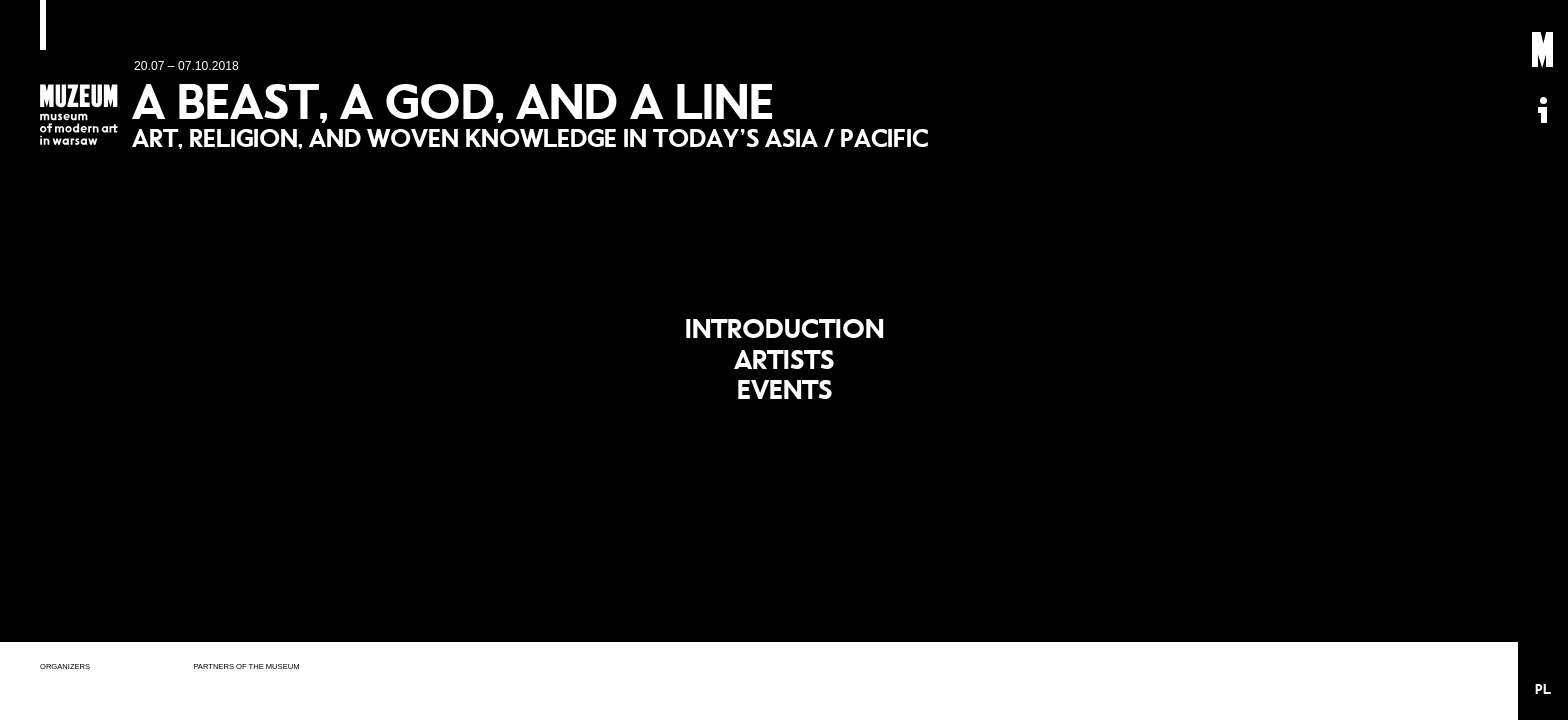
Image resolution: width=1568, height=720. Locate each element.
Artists (784, 360)
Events (784, 398)
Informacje (1543, 110)
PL (1543, 689)
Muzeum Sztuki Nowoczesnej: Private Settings (1543, 50)
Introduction (784, 320)
